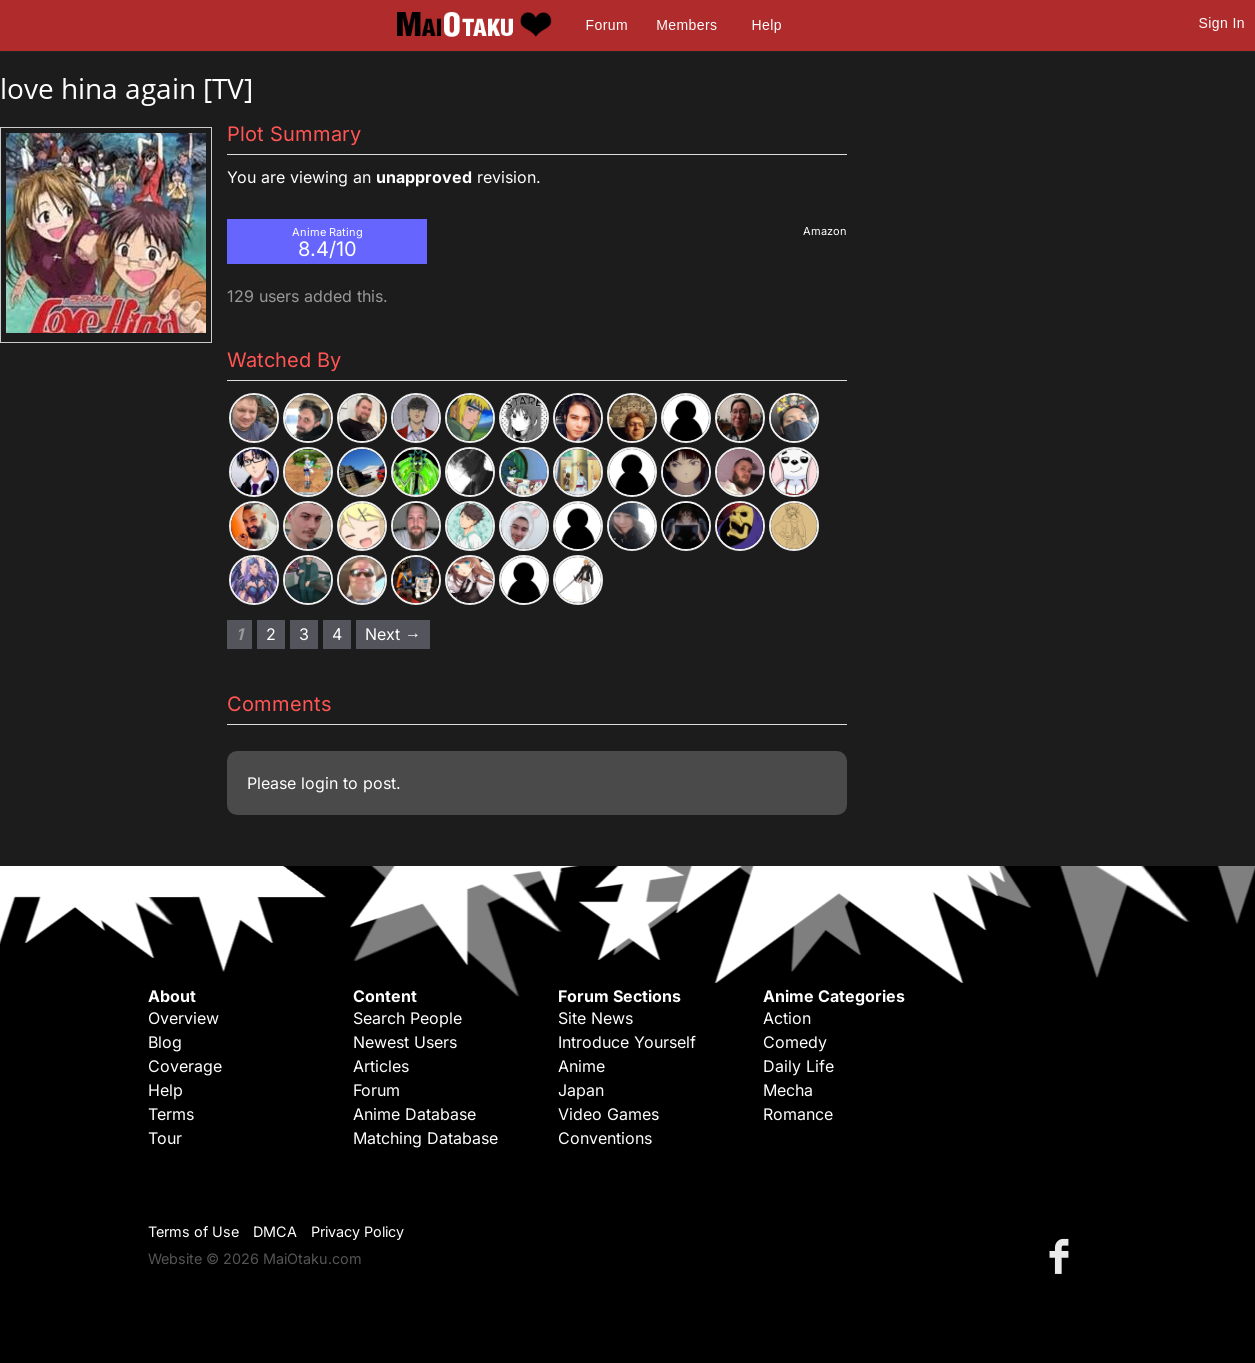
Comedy (795, 1042)
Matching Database (425, 1138)
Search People (407, 1018)
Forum (607, 25)
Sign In (1222, 23)
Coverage (185, 1066)
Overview (183, 1018)
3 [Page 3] (304, 634)
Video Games (608, 1114)
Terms (171, 1114)
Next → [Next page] (393, 634)
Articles (381, 1066)
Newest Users (405, 1042)
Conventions (605, 1138)
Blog (165, 1042)
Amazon (825, 231)
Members (686, 25)
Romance (798, 1114)
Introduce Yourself (627, 1042)
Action (787, 1018)
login (319, 783)
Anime (581, 1066)
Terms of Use (193, 1231)
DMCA (275, 1231)
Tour (165, 1138)
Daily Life (798, 1066)
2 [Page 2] (271, 634)
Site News (595, 1018)
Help (767, 25)
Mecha (788, 1090)
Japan (581, 1090)
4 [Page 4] (337, 634)
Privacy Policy (357, 1231)
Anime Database (414, 1114)
